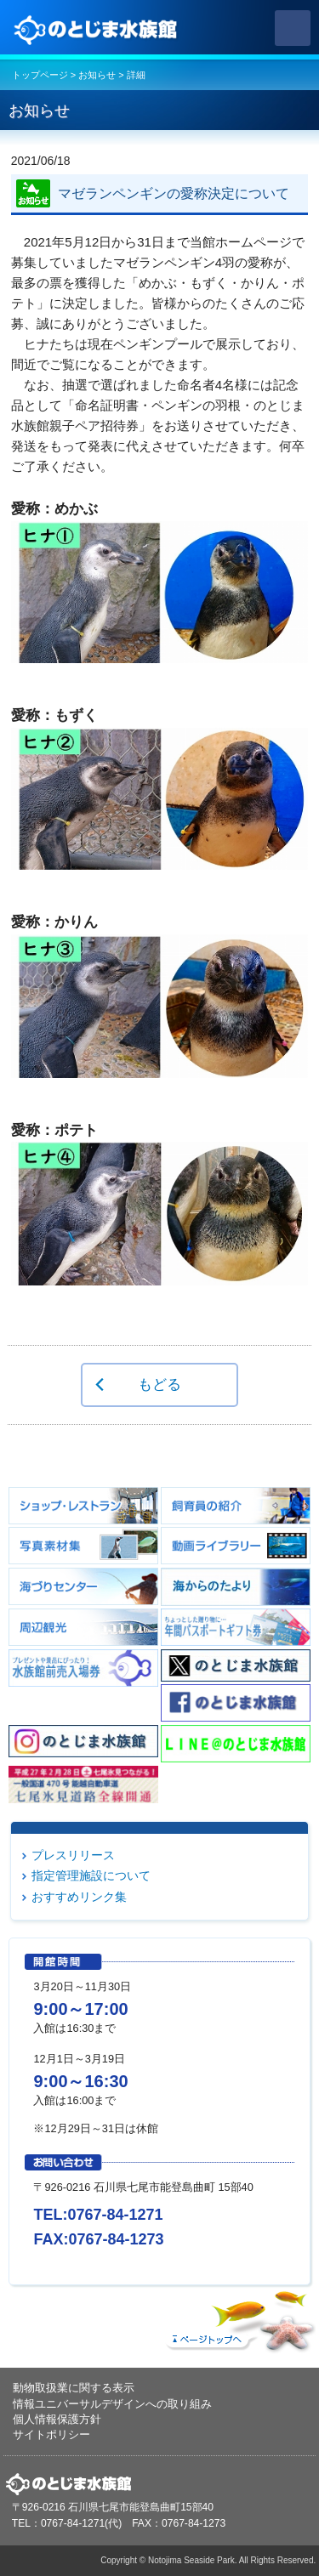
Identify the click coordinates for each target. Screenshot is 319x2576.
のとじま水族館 (98, 28)
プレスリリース (73, 1855)
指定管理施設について (91, 1875)
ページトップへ (238, 2317)
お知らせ (97, 75)
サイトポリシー (51, 2434)
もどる (159, 1384)
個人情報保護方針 (57, 2419)
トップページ (40, 75)
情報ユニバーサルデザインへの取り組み (112, 2403)
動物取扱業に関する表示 (73, 2387)
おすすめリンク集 (79, 1897)
